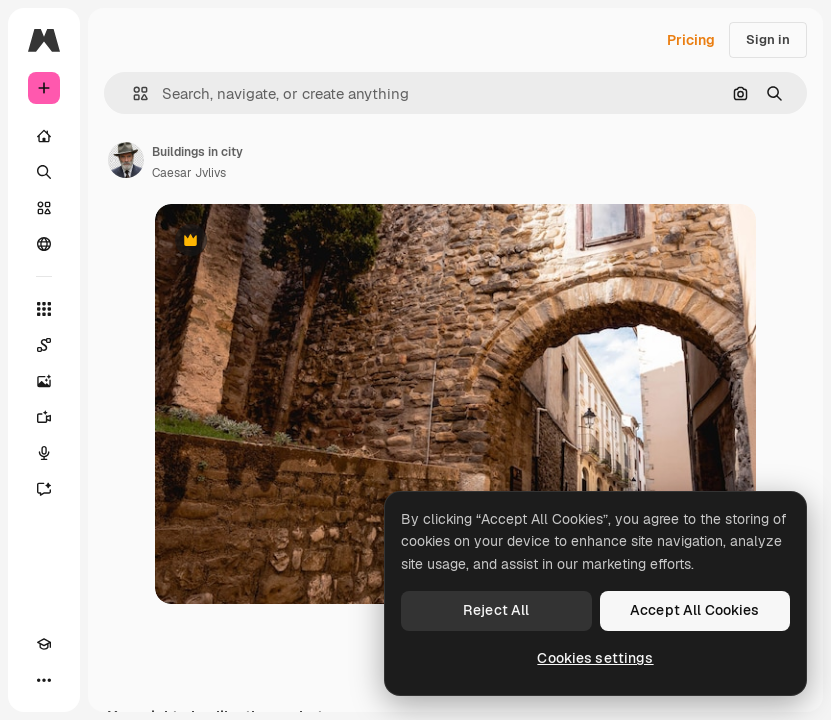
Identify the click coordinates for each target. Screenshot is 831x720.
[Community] (44, 244)
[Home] (44, 136)
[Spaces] (44, 345)
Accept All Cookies (695, 610)
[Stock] (44, 208)
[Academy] (44, 644)
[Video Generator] (44, 417)
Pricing (691, 40)
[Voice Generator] (44, 453)
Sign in (768, 39)
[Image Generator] (44, 381)
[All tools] (44, 309)
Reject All (496, 610)
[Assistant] (44, 489)
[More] (44, 680)
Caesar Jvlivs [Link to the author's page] (189, 173)
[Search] (44, 172)
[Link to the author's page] (126, 160)
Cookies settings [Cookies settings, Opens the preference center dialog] (595, 658)
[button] (132, 93)
